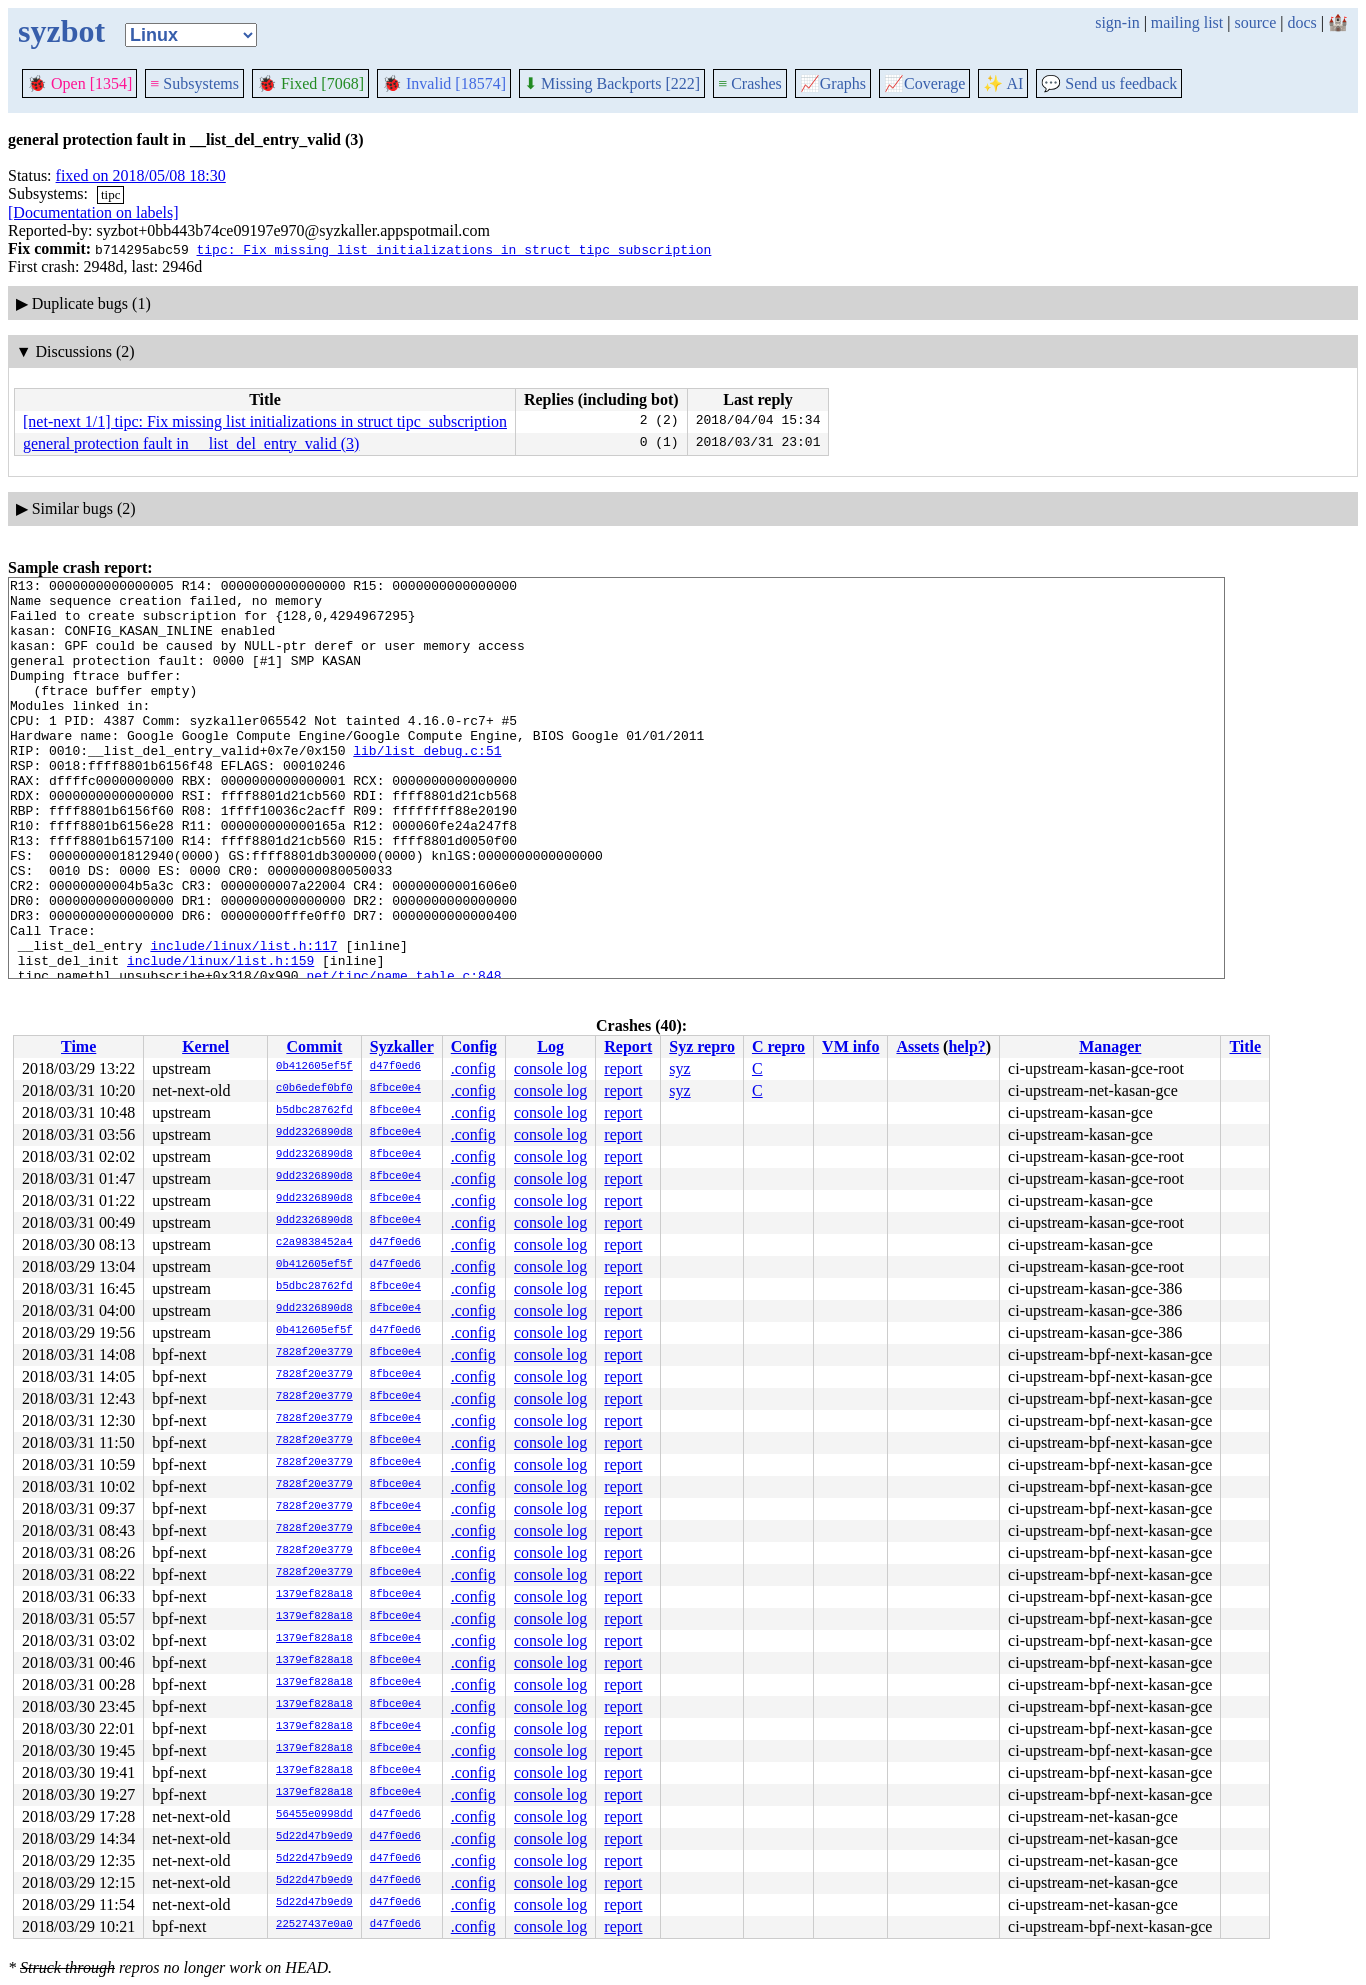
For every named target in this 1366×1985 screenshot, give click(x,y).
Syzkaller (402, 1046)
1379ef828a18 (314, 1595)
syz (679, 1068)
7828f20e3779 (314, 1353)
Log (550, 1046)
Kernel (205, 1046)
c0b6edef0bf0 (314, 1089)
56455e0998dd (314, 1815)
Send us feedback (1109, 83)
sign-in (1117, 22)
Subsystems (194, 83)
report (623, 1068)
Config (474, 1046)
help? (966, 1046)
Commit (314, 1046)
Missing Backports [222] (612, 83)
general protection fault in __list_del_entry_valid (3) (191, 443)
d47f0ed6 (395, 1067)
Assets (917, 1046)
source (1256, 22)
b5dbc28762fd (314, 1111)
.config (473, 1068)
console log (550, 1068)
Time (78, 1046)
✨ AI (1003, 83)
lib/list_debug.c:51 (427, 786)
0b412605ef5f (314, 1067)
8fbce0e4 (395, 1089)
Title (1245, 1046)
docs (1301, 22)
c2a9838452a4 (314, 1243)
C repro (778, 1046)
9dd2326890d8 (314, 1133)
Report (628, 1046)
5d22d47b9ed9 (314, 1837)
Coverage (924, 83)
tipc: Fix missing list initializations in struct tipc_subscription (453, 249)
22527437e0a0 (314, 1925)
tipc (111, 194)
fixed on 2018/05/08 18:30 (141, 175)
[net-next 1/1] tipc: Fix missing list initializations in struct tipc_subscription (265, 421)
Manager (1110, 1046)
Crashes (750, 83)
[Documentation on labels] (93, 212)
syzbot (61, 31)
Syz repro (702, 1046)
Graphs (833, 83)
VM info (850, 1046)
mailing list (1187, 22)
